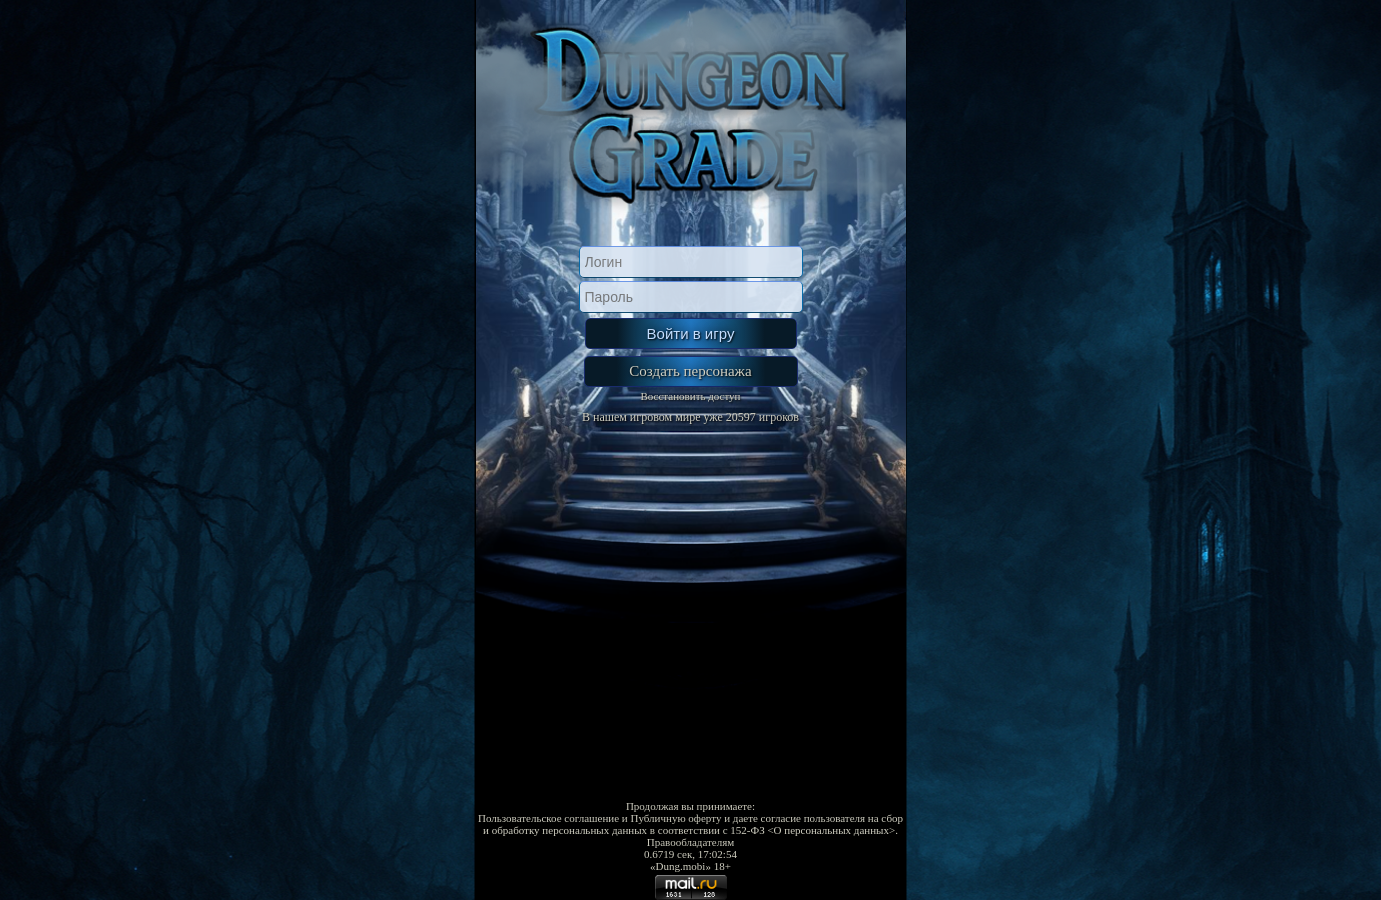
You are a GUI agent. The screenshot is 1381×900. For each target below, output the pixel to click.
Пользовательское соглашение (548, 818)
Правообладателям (691, 842)
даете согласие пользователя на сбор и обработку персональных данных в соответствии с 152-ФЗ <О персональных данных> (693, 824)
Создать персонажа (690, 371)
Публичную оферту (675, 818)
